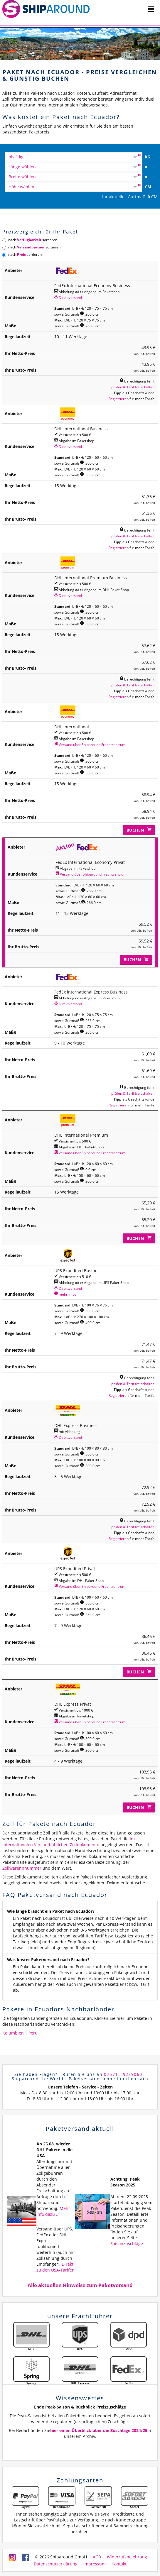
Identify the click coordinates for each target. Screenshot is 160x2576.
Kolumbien (13, 2033)
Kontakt (119, 2564)
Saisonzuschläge (126, 2243)
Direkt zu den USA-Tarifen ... (55, 2270)
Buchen (139, 830)
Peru (33, 2033)
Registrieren (119, 398)
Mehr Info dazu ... (53, 2211)
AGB (97, 2557)
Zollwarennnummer (21, 1868)
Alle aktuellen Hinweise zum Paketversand (80, 2285)
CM (148, 186)
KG (147, 157)
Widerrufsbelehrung (127, 2557)
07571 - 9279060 (123, 2074)
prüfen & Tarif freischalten (132, 387)
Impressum (94, 2564)
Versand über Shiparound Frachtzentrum (89, 744)
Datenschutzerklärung (56, 2564)
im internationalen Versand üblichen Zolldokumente (68, 1841)
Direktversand (68, 297)
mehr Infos (65, 1294)
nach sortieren (29, 239)
